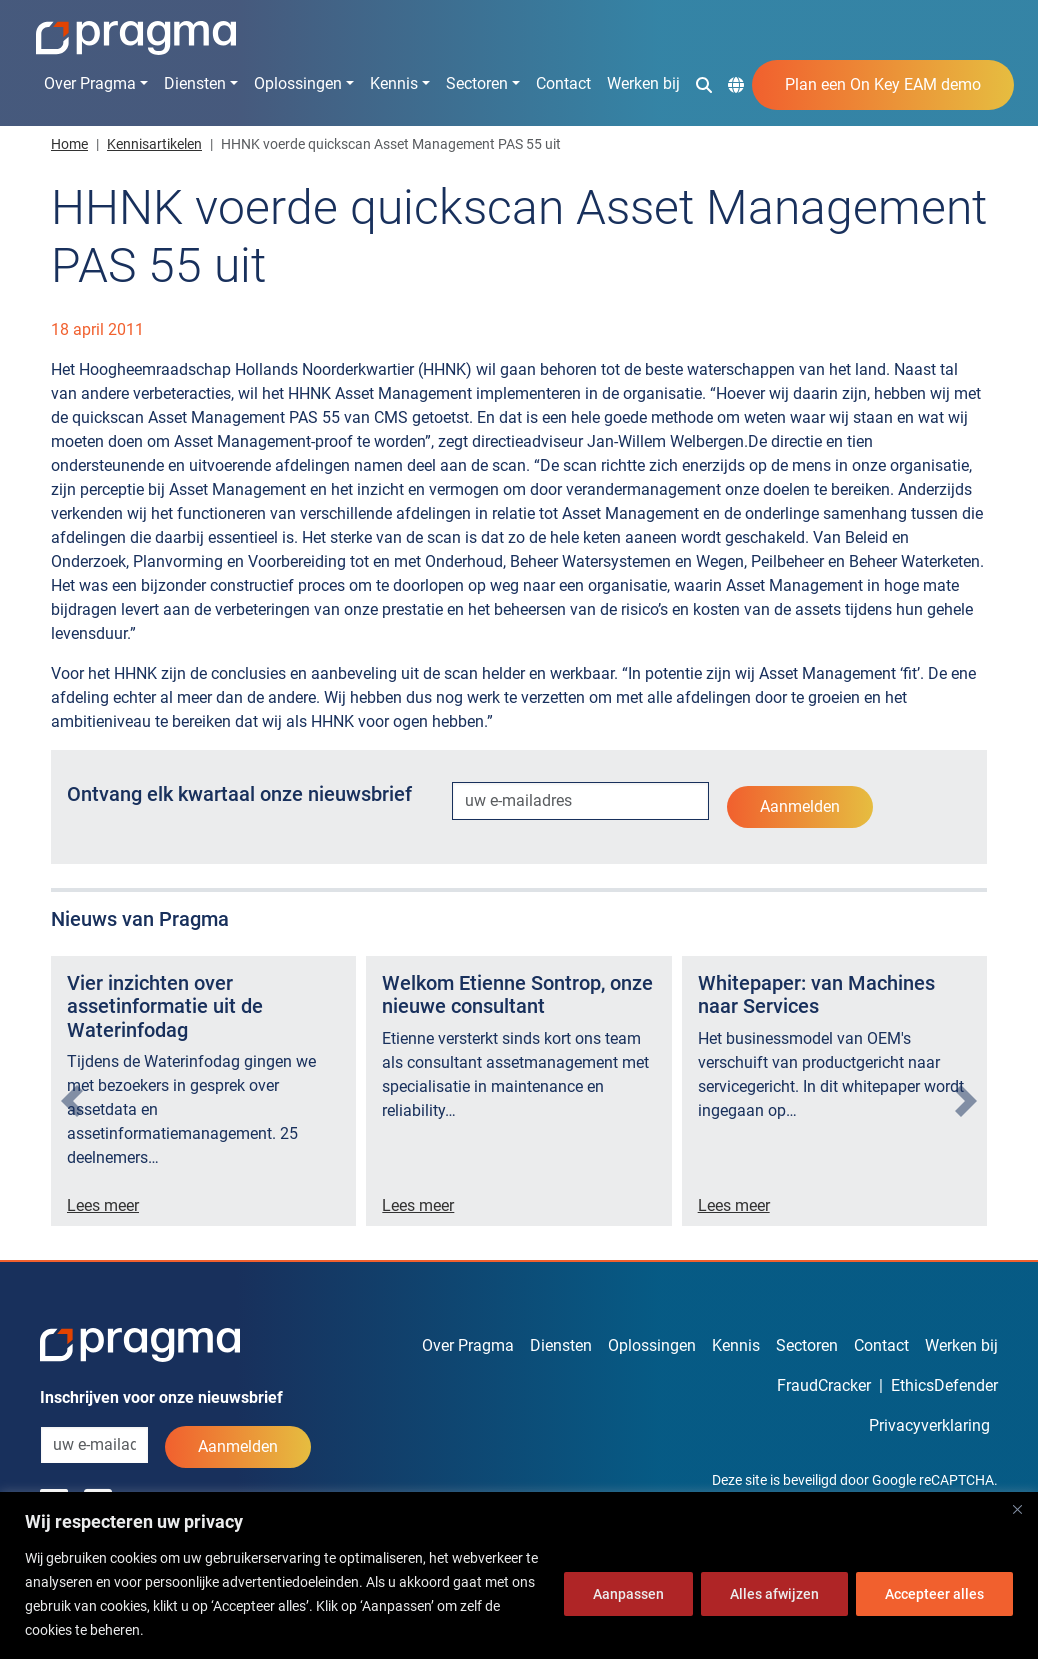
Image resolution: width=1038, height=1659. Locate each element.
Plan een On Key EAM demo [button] (883, 84)
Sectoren (477, 83)
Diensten (195, 83)
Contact (563, 83)
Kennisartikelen (154, 144)
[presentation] (72, 1101)
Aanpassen (628, 1594)
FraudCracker (824, 1385)
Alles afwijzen (774, 1594)
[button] (704, 84)
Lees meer (103, 1205)
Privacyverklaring (929, 1425)
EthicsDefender (944, 1385)
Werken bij (643, 83)
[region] (519, 1575)
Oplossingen (298, 83)
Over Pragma (90, 83)
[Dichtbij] (1017, 1509)
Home (69, 144)
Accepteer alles (934, 1594)
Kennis (394, 83)
